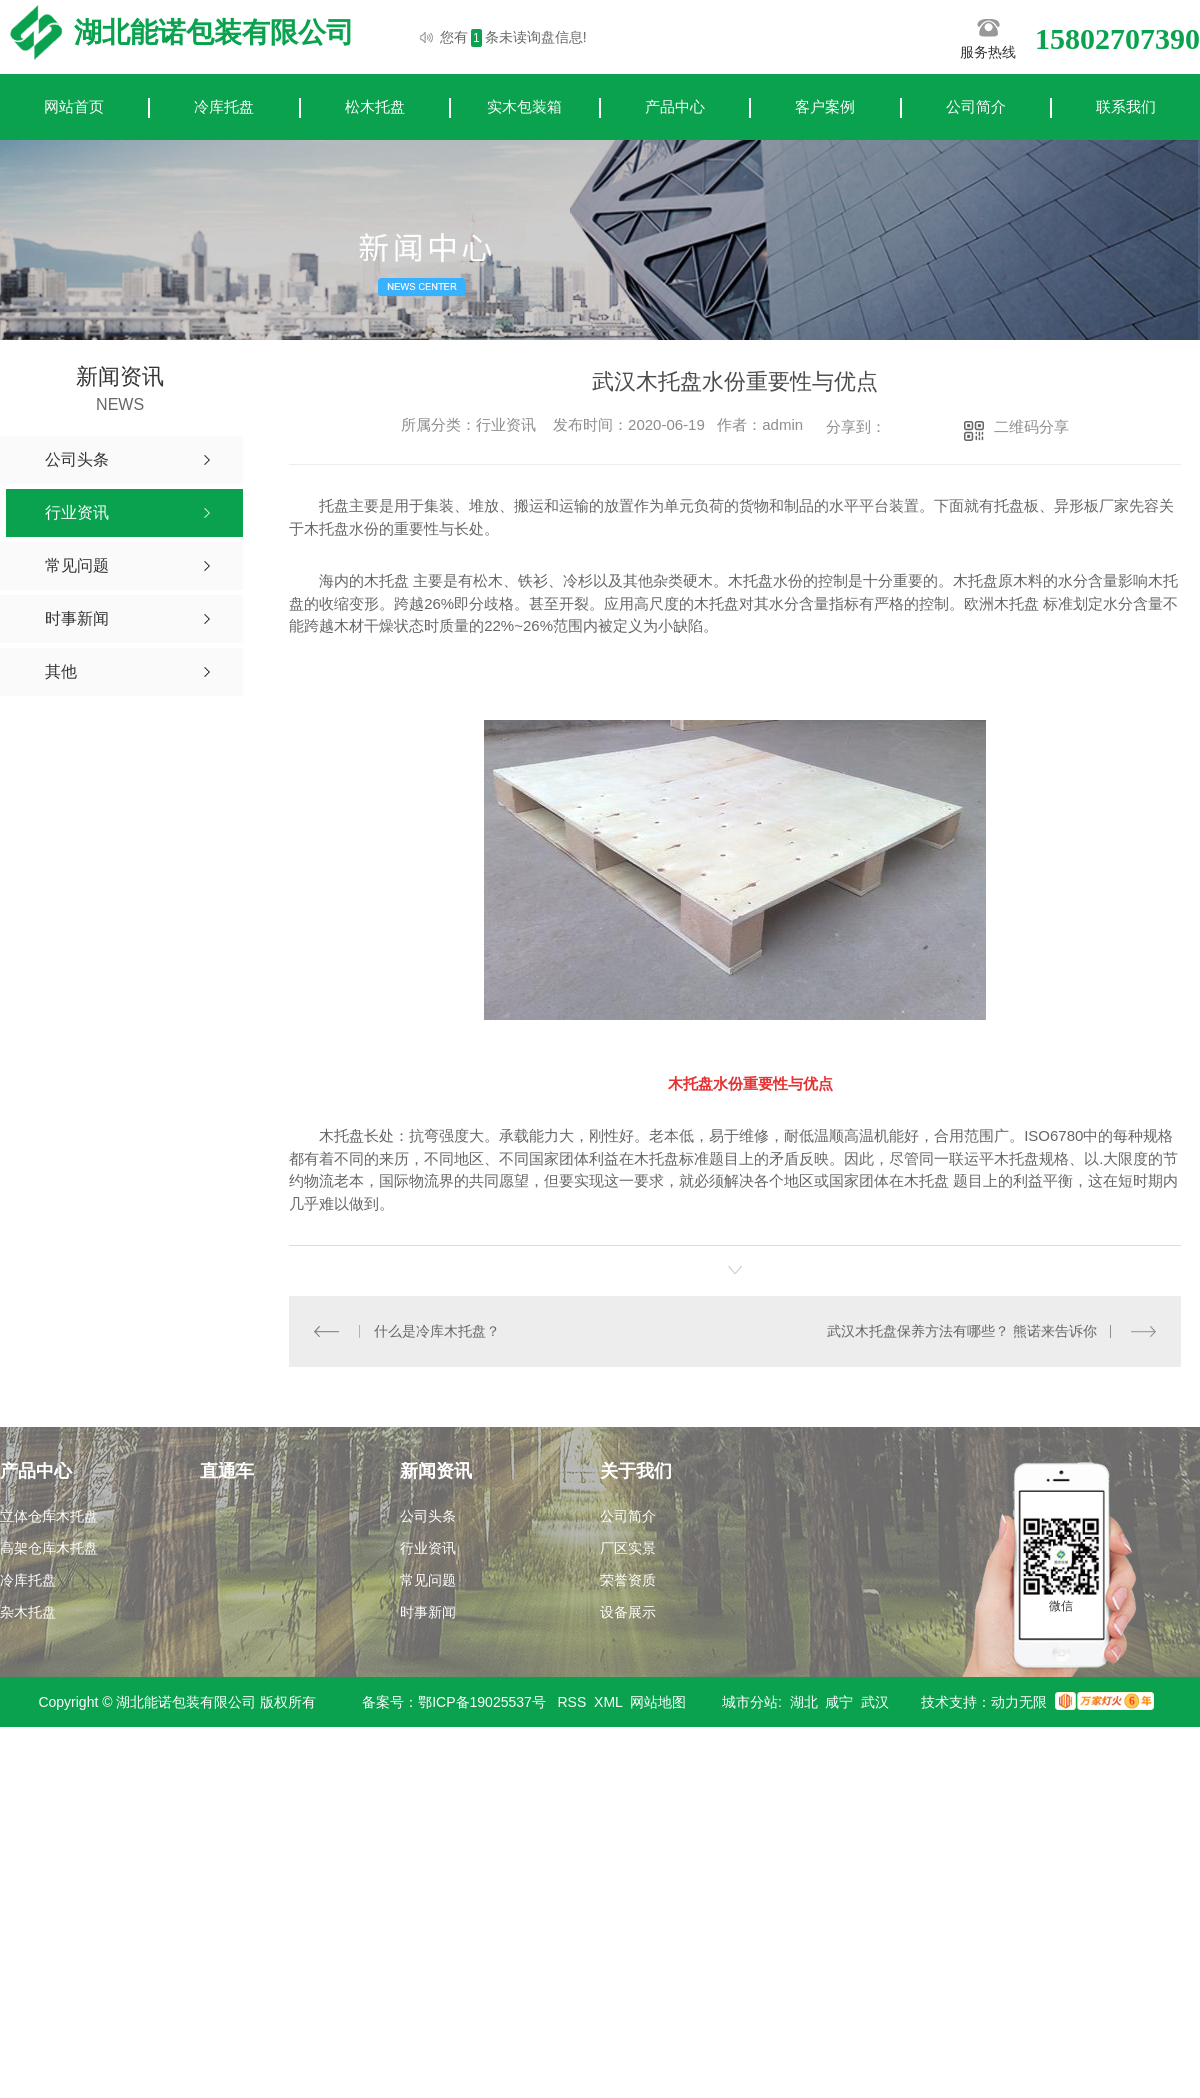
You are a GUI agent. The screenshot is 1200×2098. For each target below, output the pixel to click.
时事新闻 (428, 1612)
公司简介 (976, 106)
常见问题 (428, 1580)
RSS (572, 1702)
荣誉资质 (628, 1580)
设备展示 (628, 1612)
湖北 (804, 1702)
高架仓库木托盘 (49, 1548)
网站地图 (658, 1702)
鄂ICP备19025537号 (482, 1702)
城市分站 (750, 1702)
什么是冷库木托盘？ (437, 1331)
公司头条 (428, 1516)
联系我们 (1126, 106)
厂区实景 (628, 1548)
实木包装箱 (524, 106)
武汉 (875, 1702)
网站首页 (74, 106)
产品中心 (675, 106)
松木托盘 (375, 106)
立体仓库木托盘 (49, 1516)
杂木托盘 (28, 1612)
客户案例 (825, 106)
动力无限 (1019, 1702)
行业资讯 (428, 1548)
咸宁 (839, 1702)
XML (608, 1702)
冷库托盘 (224, 106)
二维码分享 (1031, 426)
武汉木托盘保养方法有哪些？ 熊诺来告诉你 (962, 1331)
